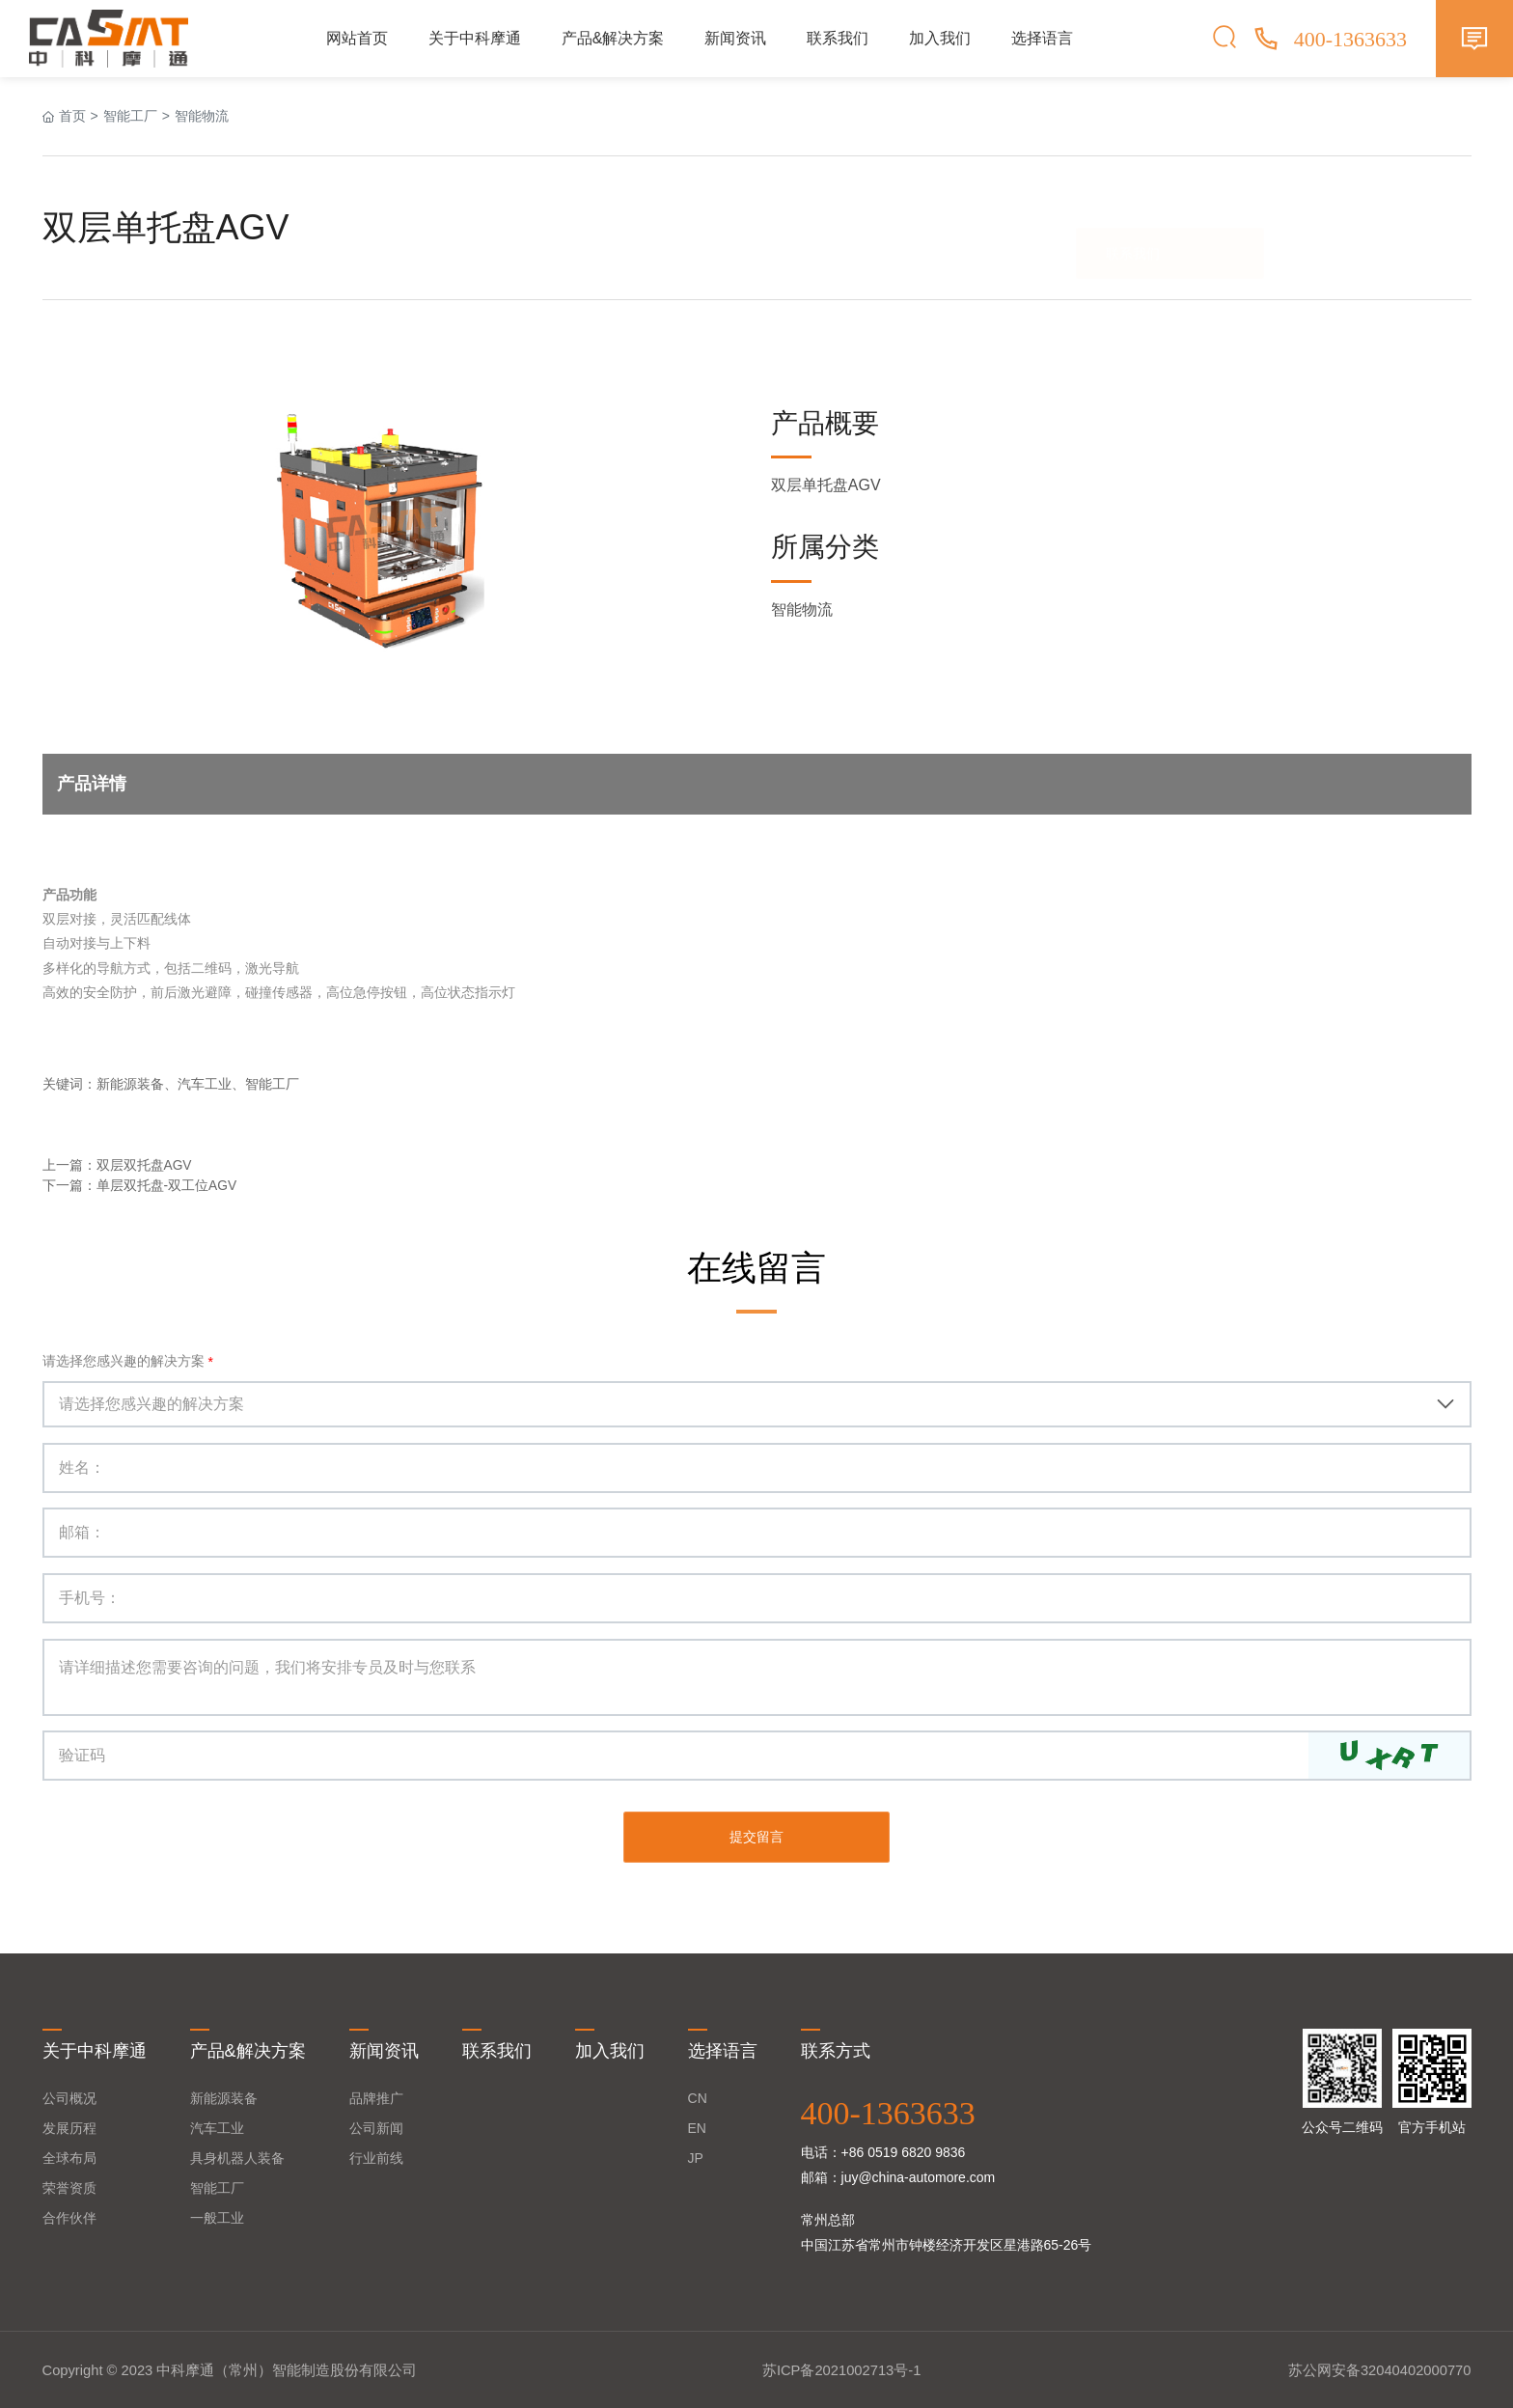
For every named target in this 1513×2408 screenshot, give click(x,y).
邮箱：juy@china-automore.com (898, 2175)
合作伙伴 (69, 2216)
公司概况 (69, 2096)
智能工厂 (130, 116)
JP (695, 2156)
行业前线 (376, 2156)
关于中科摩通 (474, 38)
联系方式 (835, 2050)
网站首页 (357, 38)
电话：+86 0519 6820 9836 (883, 2150)
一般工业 (217, 2216)
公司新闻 (376, 2126)
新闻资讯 (735, 38)
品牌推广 (376, 2096)
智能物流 (202, 116)
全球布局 (69, 2156)
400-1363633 (888, 2111)
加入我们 (940, 38)
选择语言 (1042, 38)
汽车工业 (217, 2126)
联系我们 (837, 38)
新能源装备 (224, 2096)
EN (697, 2126)
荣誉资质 (69, 2186)
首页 (72, 116)
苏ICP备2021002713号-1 (841, 2369)
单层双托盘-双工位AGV (166, 1185)
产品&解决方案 (613, 38)
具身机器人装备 (237, 2156)
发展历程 (69, 2126)
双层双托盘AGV (144, 1165)
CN (697, 2096)
